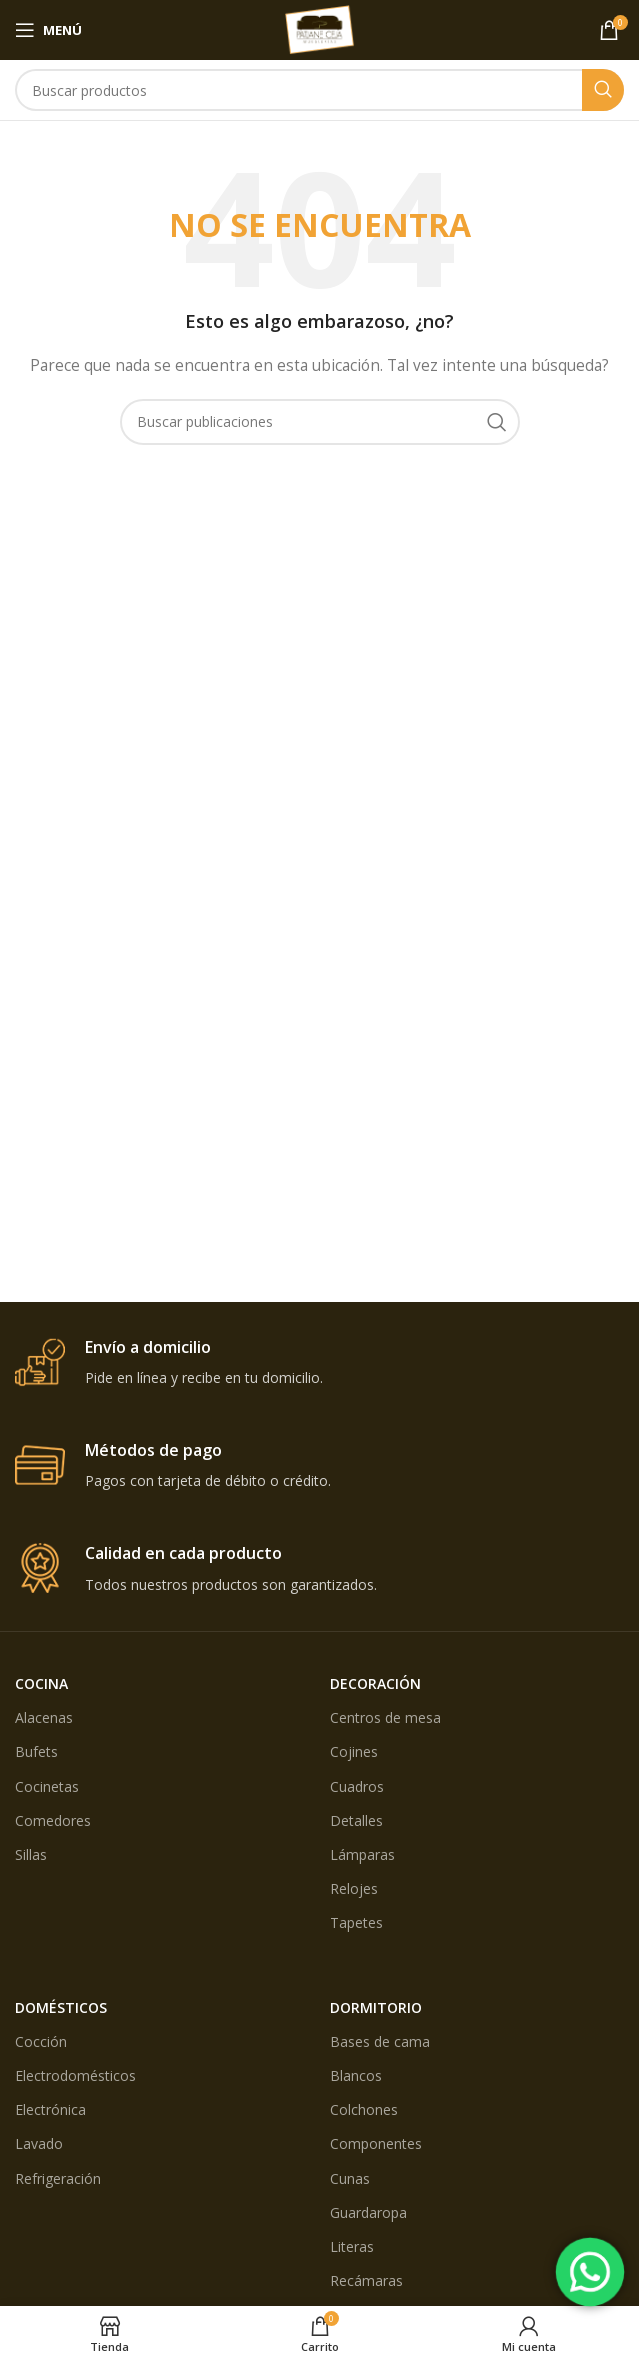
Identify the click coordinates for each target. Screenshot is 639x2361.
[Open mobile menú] (48, 30)
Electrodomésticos (75, 2075)
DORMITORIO (376, 2007)
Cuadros (357, 1786)
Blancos (356, 2075)
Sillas (31, 1854)
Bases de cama (380, 2041)
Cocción (41, 2041)
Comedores (53, 1820)
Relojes (354, 1888)
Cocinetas (47, 1786)
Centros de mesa (385, 1717)
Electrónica (50, 2109)
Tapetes (356, 1922)
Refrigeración (58, 2178)
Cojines (354, 1751)
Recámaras (366, 2280)
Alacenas (44, 1717)
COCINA (41, 1683)
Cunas (350, 2178)
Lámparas (362, 1854)
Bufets (36, 1751)
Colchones (364, 2109)
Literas (352, 2246)
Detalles (356, 1820)
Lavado (39, 2143)
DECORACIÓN (375, 1683)
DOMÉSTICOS (61, 2007)
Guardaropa (368, 2212)
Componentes (376, 2143)
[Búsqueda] (319, 90)
